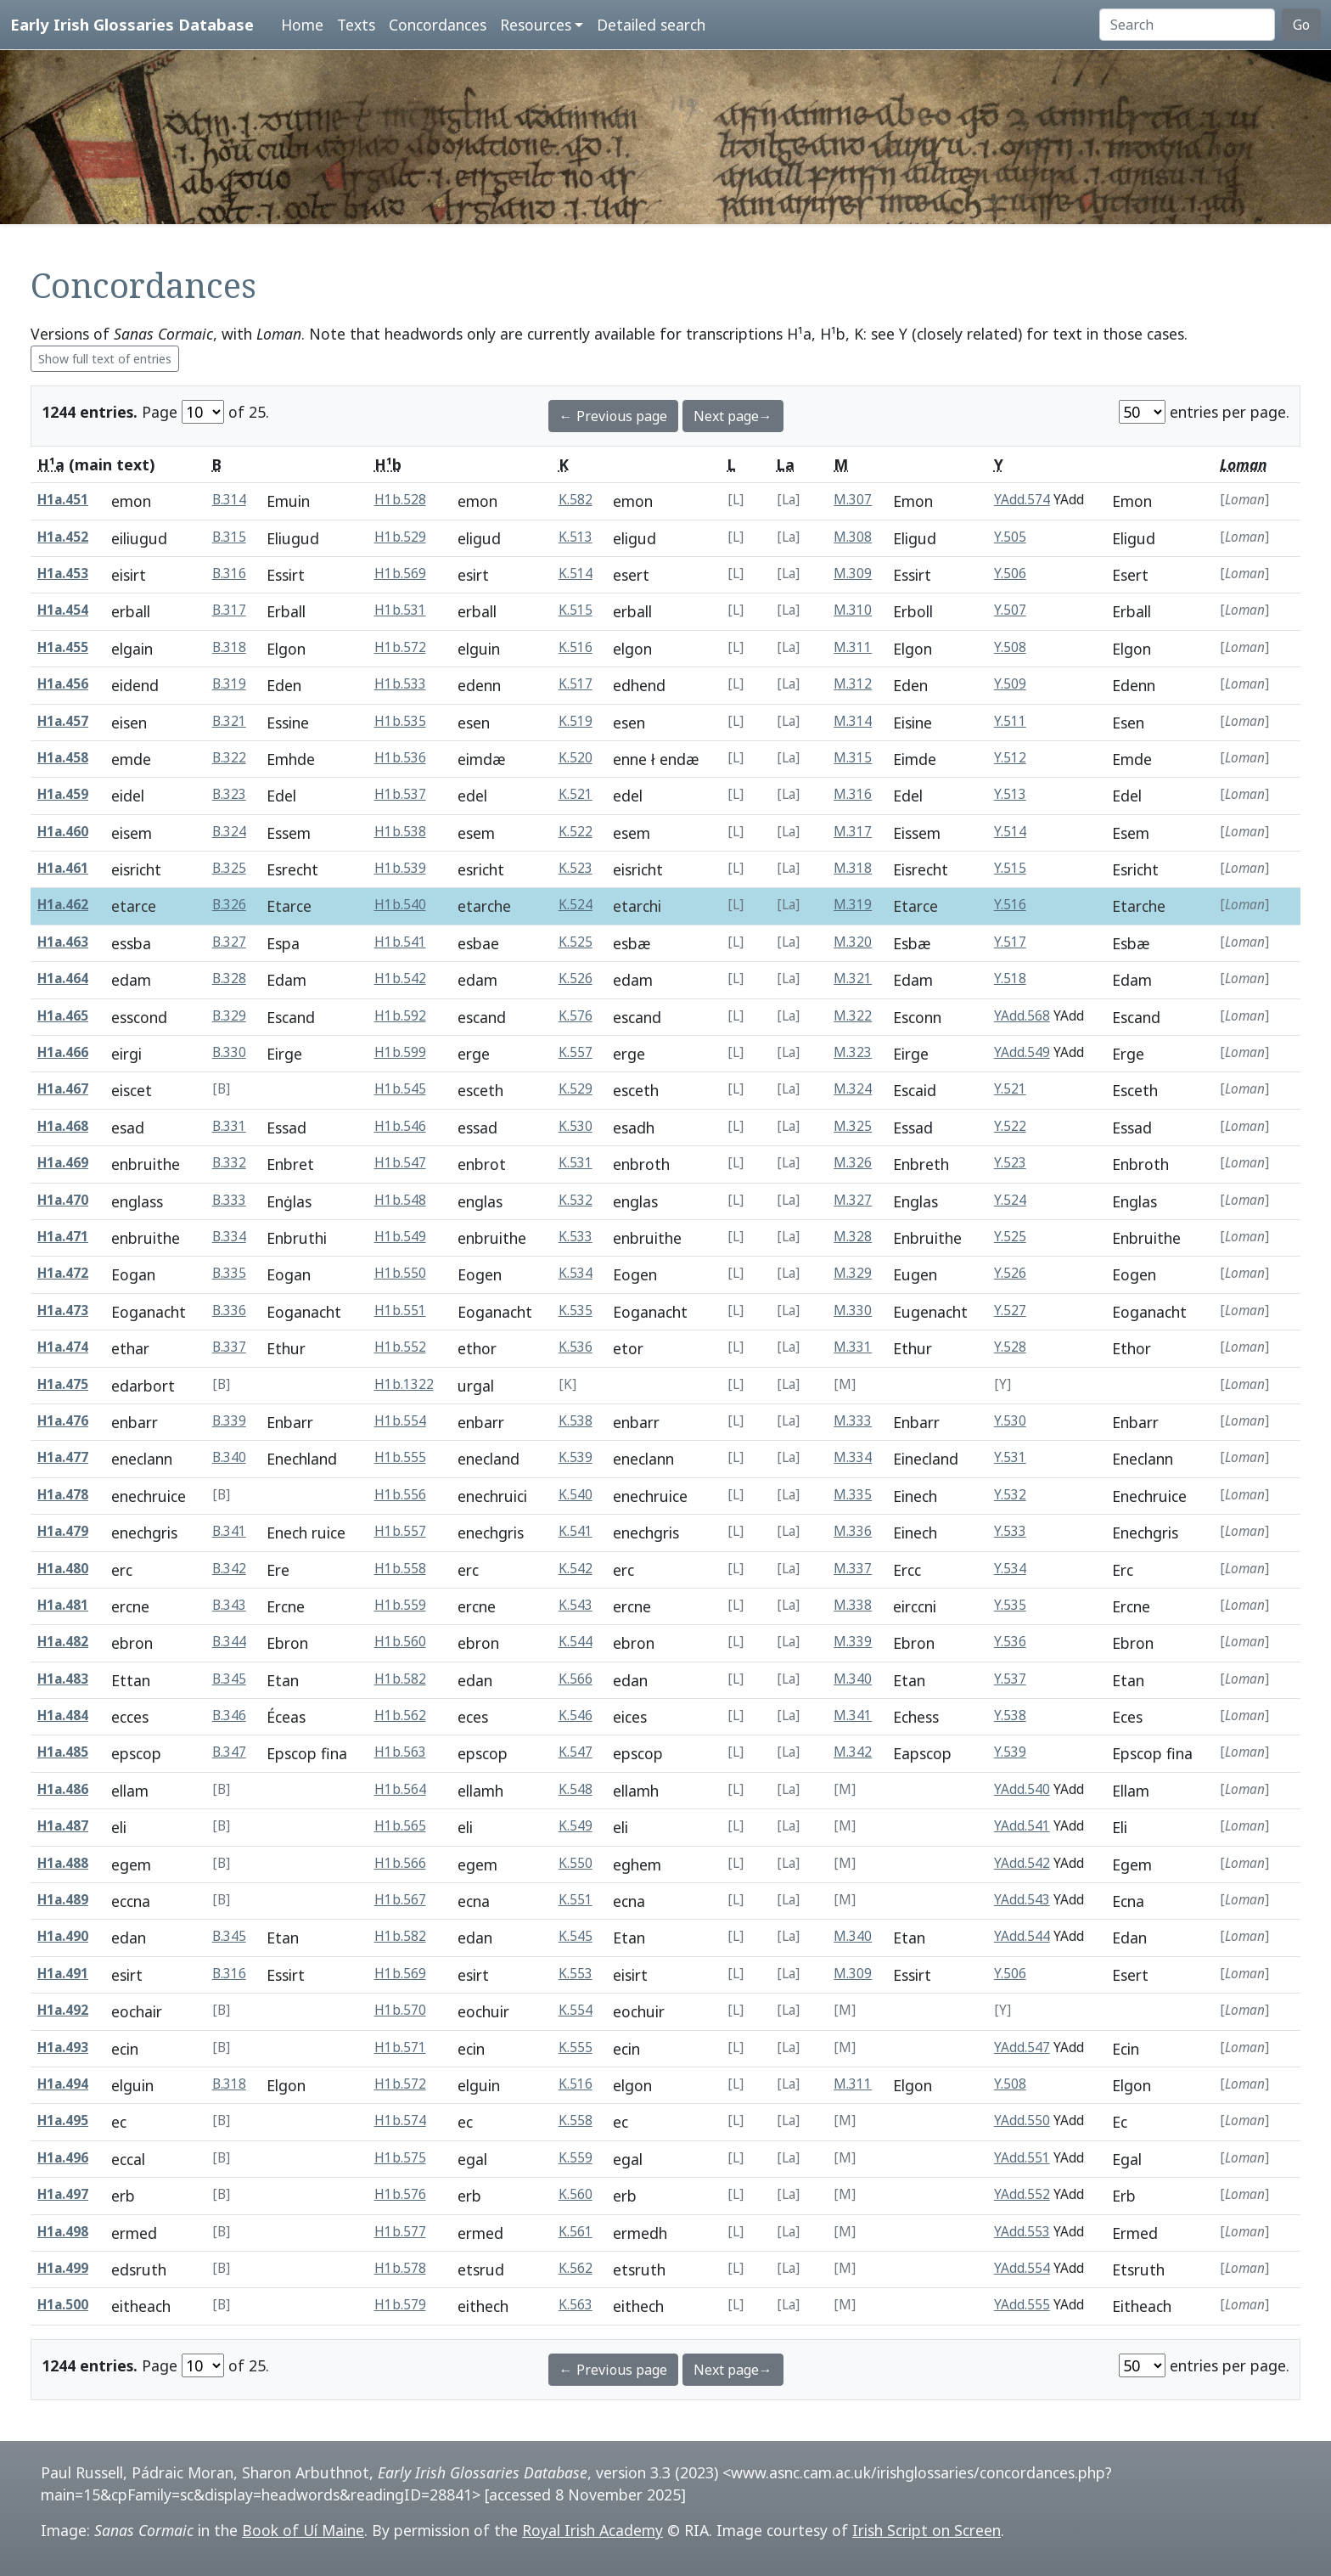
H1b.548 (400, 1200)
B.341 (229, 1531)
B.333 (229, 1200)
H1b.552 (400, 1347)
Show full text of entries (104, 359)
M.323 (853, 1052)
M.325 (853, 1126)
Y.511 (1010, 721)
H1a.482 (62, 1642)
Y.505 (1010, 537)
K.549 (575, 1826)
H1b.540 (400, 905)
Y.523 (1010, 1163)
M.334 (853, 1457)
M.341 (853, 1715)
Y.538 (1010, 1715)
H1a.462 (62, 905)
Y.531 (1010, 1457)
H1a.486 (62, 1789)
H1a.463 (62, 942)
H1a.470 (62, 1200)
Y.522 (1010, 1126)
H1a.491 (62, 1974)
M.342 (853, 1752)
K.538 (575, 1421)
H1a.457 (62, 721)
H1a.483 (62, 1679)
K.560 (575, 2194)
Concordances (437, 24)
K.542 (575, 1569)
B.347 (229, 1752)
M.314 (853, 721)
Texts (356, 24)
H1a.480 (62, 1569)
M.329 (853, 1273)
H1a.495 (62, 2120)
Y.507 (1010, 610)
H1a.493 (62, 2047)
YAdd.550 (1022, 2120)
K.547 (575, 1752)
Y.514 (1010, 832)
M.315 (853, 758)
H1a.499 (62, 2268)
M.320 (853, 942)
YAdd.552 (1022, 2194)
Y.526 (1010, 1273)
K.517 (575, 684)
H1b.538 (400, 832)
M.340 (853, 1679)
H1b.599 (400, 1052)
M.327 (853, 1200)
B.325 (229, 868)
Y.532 (1010, 1495)
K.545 (575, 1936)
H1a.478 (62, 1495)
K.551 (575, 1900)
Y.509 (1010, 684)
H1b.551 (400, 1310)
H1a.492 (62, 2010)
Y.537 (1010, 1679)
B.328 (229, 978)
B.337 (229, 1347)
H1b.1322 (404, 1384)
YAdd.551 (1022, 2158)
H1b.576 (400, 2194)
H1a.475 (62, 1384)
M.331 (853, 1347)
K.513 (575, 537)
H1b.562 (400, 1715)
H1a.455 (62, 647)
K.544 (575, 1642)
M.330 (853, 1310)
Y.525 (1010, 1237)
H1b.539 (400, 868)
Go (1301, 24)
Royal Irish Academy (592, 2530)
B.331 (229, 1126)
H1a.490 (62, 1936)
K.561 (575, 2232)
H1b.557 (400, 1531)
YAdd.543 (1022, 1900)
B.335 (229, 1273)
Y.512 (1010, 758)
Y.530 (1010, 1421)
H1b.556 (400, 1495)
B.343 (229, 1605)
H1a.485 (62, 1752)
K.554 (575, 2010)
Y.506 (1010, 573)
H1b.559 (400, 1605)
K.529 (575, 1089)
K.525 (575, 942)
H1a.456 (62, 684)
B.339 (229, 1421)
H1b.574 (400, 2120)
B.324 (229, 832)
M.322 (853, 1016)
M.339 (853, 1642)
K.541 (575, 1531)
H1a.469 (62, 1163)
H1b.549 (400, 1237)
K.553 (575, 1974)
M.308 (853, 537)
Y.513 (1010, 794)
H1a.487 (62, 1826)
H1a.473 (62, 1310)
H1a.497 (62, 2194)
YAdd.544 (1022, 1936)
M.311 (853, 647)
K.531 (575, 1163)
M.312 (853, 684)
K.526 (575, 978)
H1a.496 (62, 2158)
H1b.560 (400, 1642)
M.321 (853, 978)
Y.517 (1010, 942)
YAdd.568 (1022, 1016)
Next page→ (733, 416)
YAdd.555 (1022, 2305)
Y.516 (1010, 905)
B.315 (229, 537)
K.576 (575, 1016)
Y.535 (1010, 1605)
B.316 (229, 573)
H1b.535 (400, 721)
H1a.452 (62, 537)
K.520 (575, 758)
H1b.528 (400, 500)
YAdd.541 (1022, 1826)
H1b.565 (400, 1826)
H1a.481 (62, 1605)
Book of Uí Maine (303, 2530)
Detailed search (651, 24)
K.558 (575, 2120)
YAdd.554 (1022, 2268)
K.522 (575, 832)
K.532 (575, 1200)
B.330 (229, 1052)
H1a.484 (62, 1715)
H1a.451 (62, 500)
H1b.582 (400, 1679)
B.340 (229, 1457)
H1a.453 (62, 573)
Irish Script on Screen (926, 2530)
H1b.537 (400, 794)
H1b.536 (400, 758)
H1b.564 (400, 1789)
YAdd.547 (1022, 2047)
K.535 (575, 1310)
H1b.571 (400, 2047)
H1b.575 (400, 2158)
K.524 (575, 905)
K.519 (575, 721)
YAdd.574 (1022, 500)
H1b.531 (400, 610)
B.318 (229, 647)
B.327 (229, 942)
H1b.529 (400, 537)
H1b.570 (400, 2010)
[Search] (1187, 24)
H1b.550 (400, 1273)
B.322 (229, 758)
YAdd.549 (1022, 1052)
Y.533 (1010, 1531)
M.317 (853, 832)
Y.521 (1010, 1089)
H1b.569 (400, 573)
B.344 (229, 1642)
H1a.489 (62, 1900)
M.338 (853, 1605)
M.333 (853, 1421)
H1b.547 (400, 1163)
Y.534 (1010, 1569)
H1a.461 (62, 868)
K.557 (575, 1052)
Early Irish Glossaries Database (132, 24)
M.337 (853, 1569)
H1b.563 (400, 1752)
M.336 (853, 1531)
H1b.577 (400, 2232)
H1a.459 (62, 794)
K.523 (575, 868)
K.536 (575, 1347)
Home (302, 24)
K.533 (575, 1237)
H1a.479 (62, 1531)
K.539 (575, 1457)
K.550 (575, 1863)
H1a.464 (62, 978)
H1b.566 (400, 1863)
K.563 (575, 2305)
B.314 (229, 500)
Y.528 (1010, 1347)
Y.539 (1010, 1752)
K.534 (575, 1273)
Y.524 (1010, 1200)
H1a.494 (62, 2084)
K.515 (575, 610)
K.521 (575, 794)
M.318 (853, 868)
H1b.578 (400, 2268)
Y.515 (1010, 868)
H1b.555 (400, 1457)
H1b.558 (400, 1569)
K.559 (575, 2158)
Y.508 (1010, 647)
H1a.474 (62, 1347)
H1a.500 (62, 2305)
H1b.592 (400, 1016)
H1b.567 (400, 1900)
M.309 (853, 573)
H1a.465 (62, 1016)
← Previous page (613, 416)
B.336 (229, 1310)
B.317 (229, 610)
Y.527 (1010, 1310)
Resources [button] (535, 24)
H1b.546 (400, 1126)
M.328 (853, 1237)
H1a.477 (62, 1457)
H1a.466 (62, 1052)
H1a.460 (62, 832)
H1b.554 (400, 1421)
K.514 (575, 573)
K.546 (575, 1715)
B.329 (229, 1016)
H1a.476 (62, 1421)
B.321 (229, 721)
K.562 (575, 2268)
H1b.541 (400, 942)
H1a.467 (62, 1089)
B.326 (229, 905)
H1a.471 (62, 1237)
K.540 (575, 1495)
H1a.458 (62, 758)
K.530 (575, 1126)
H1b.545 (400, 1089)
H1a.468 (62, 1126)
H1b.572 (400, 647)
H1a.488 (62, 1863)
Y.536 (1010, 1642)
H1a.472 (62, 1273)
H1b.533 (400, 684)
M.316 (853, 794)
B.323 (229, 794)
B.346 (229, 1715)
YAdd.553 (1022, 2232)
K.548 (575, 1789)
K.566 (575, 1679)
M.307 (853, 500)
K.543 (575, 1605)
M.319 (853, 905)
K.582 (575, 500)
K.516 (575, 647)
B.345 (229, 1679)
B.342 (229, 1569)
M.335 (853, 1495)
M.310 (853, 610)
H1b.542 (400, 978)
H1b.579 (400, 2305)
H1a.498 (62, 2232)
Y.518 (1010, 978)
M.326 (853, 1163)
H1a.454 (62, 610)
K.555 (575, 2047)
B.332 (229, 1163)
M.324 (853, 1089)
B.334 (229, 1237)
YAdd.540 (1022, 1789)
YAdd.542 (1022, 1863)
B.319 (229, 684)
